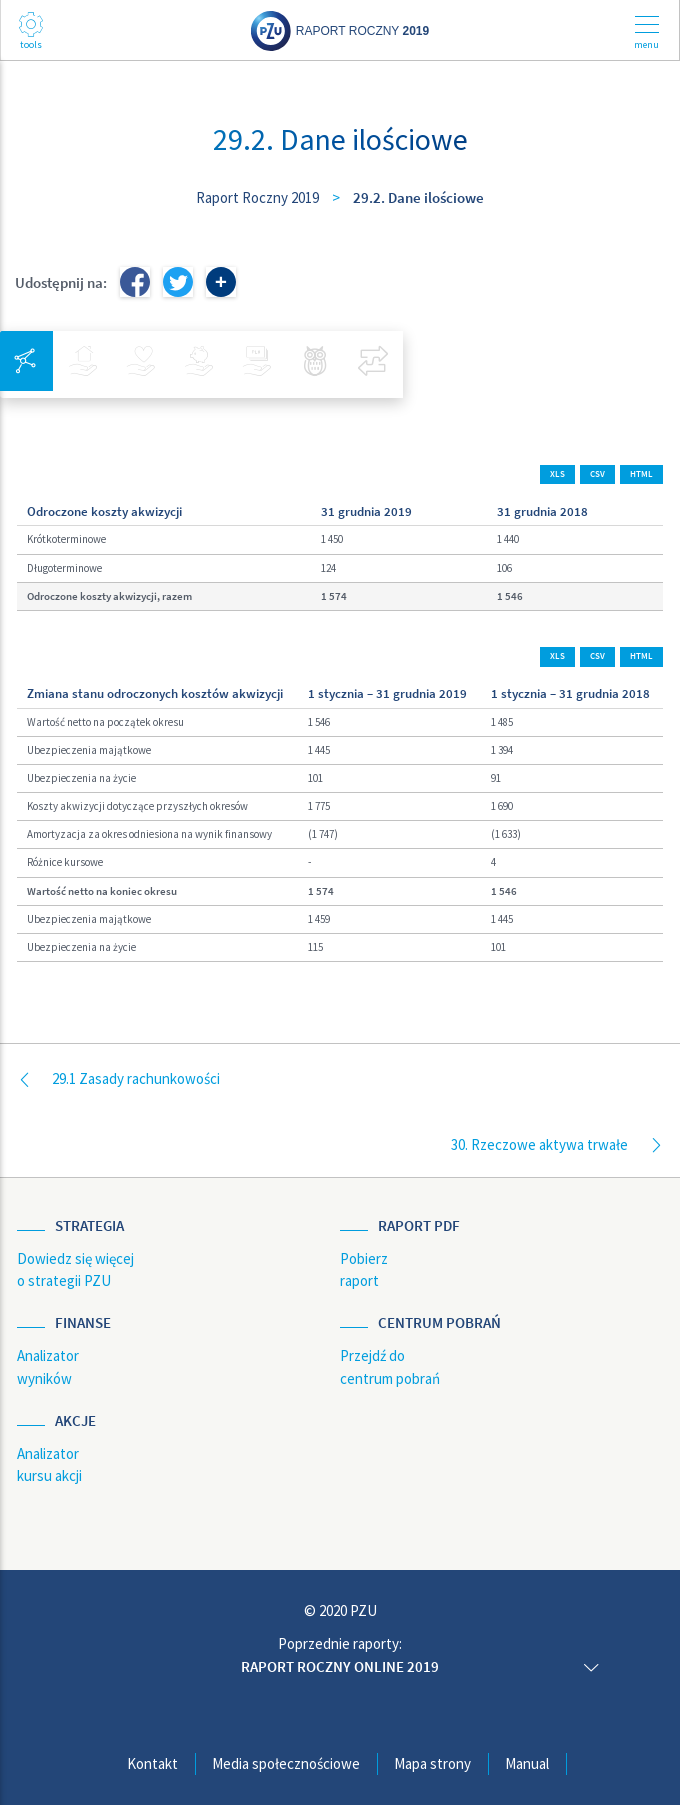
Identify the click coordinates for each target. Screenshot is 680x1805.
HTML (641, 474)
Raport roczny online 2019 (340, 1666)
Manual (527, 1763)
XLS (557, 474)
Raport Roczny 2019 (257, 197)
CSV (597, 474)
